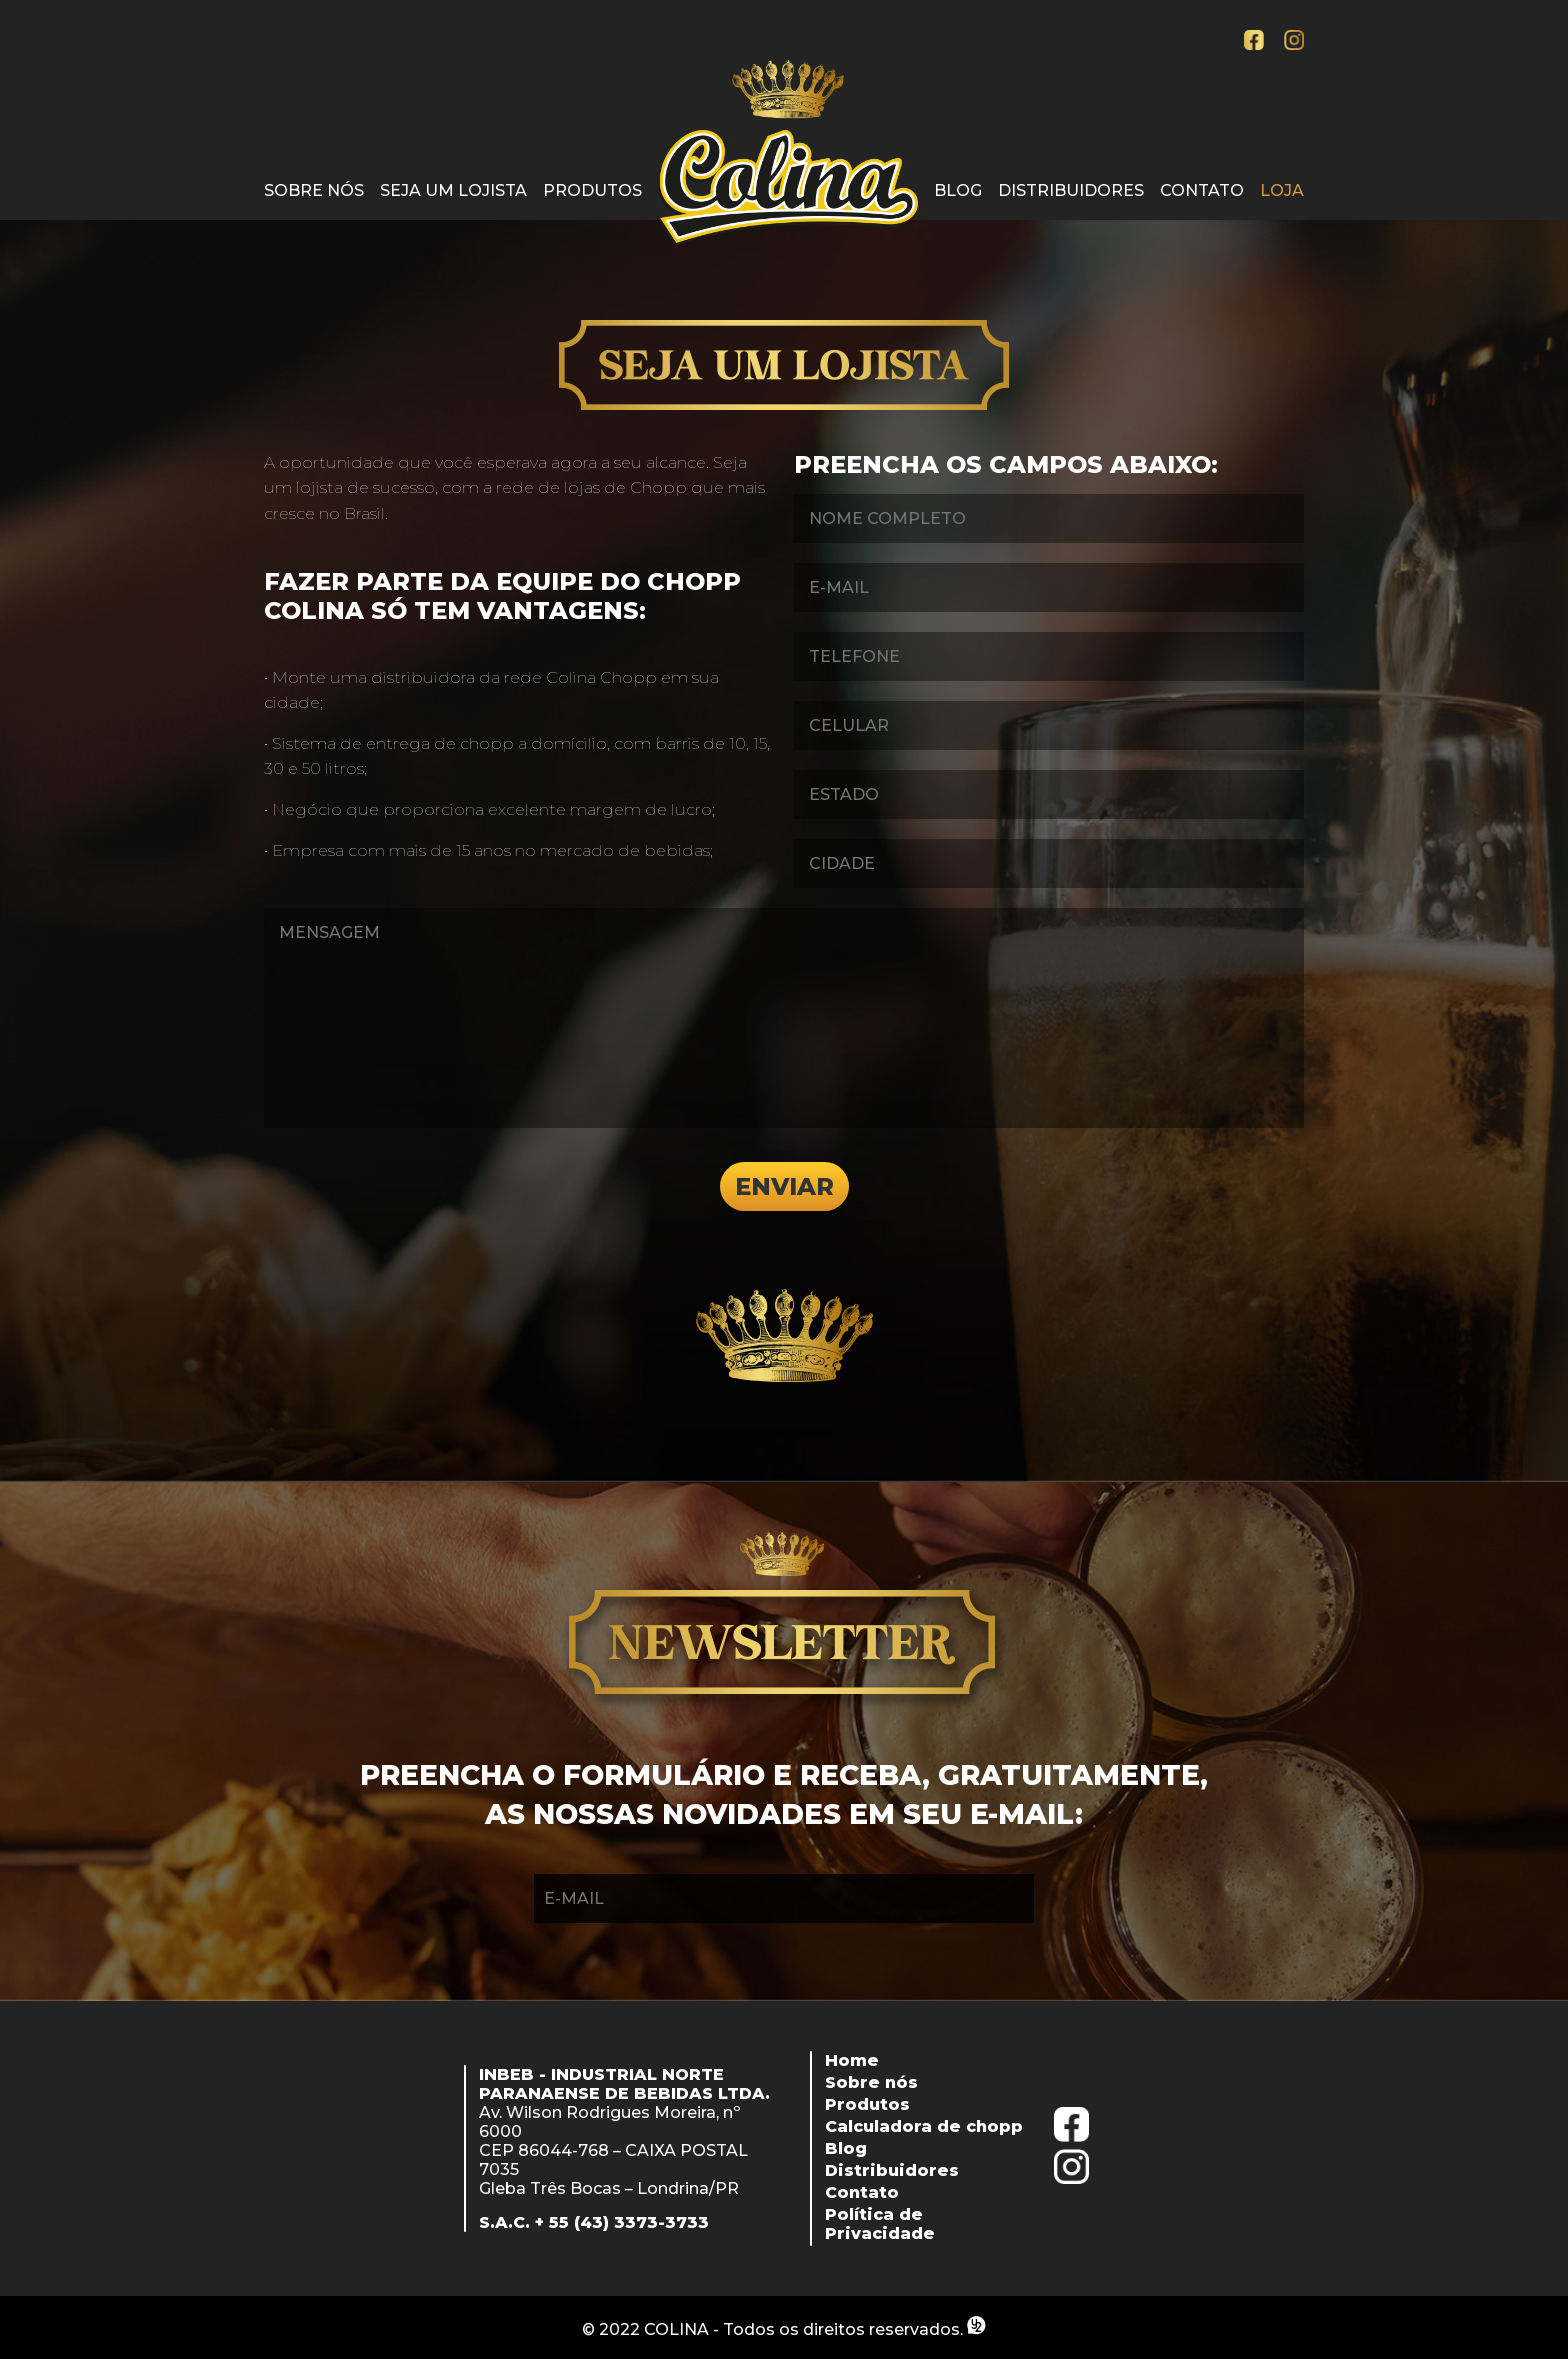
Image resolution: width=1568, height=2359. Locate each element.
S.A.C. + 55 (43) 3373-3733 (594, 2222)
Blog (958, 190)
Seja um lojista (453, 190)
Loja (1282, 190)
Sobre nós (314, 190)
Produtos (592, 190)
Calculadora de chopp (924, 2126)
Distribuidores (1071, 190)
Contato (1202, 190)
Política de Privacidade (880, 2224)
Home (852, 2060)
